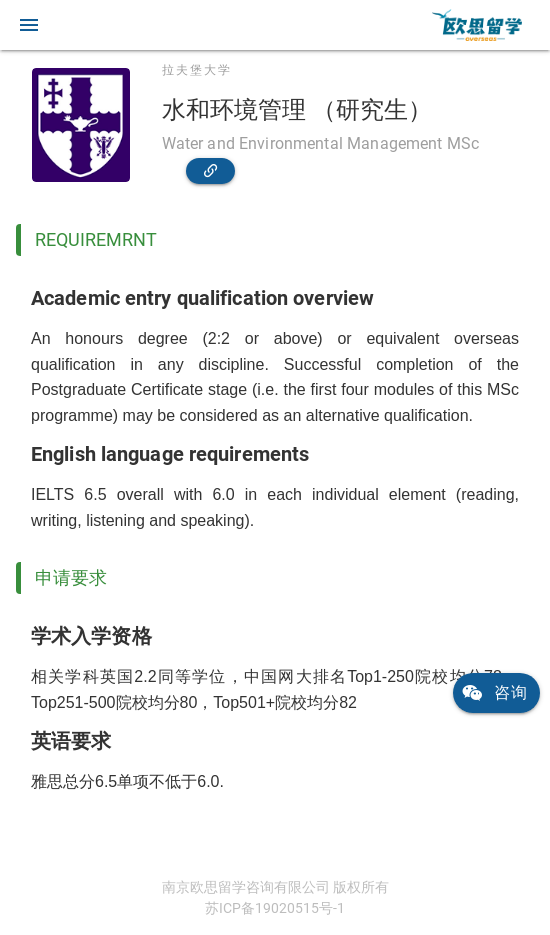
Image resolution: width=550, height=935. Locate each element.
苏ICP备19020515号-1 (275, 908)
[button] (29, 25)
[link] (477, 25)
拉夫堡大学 (197, 70)
